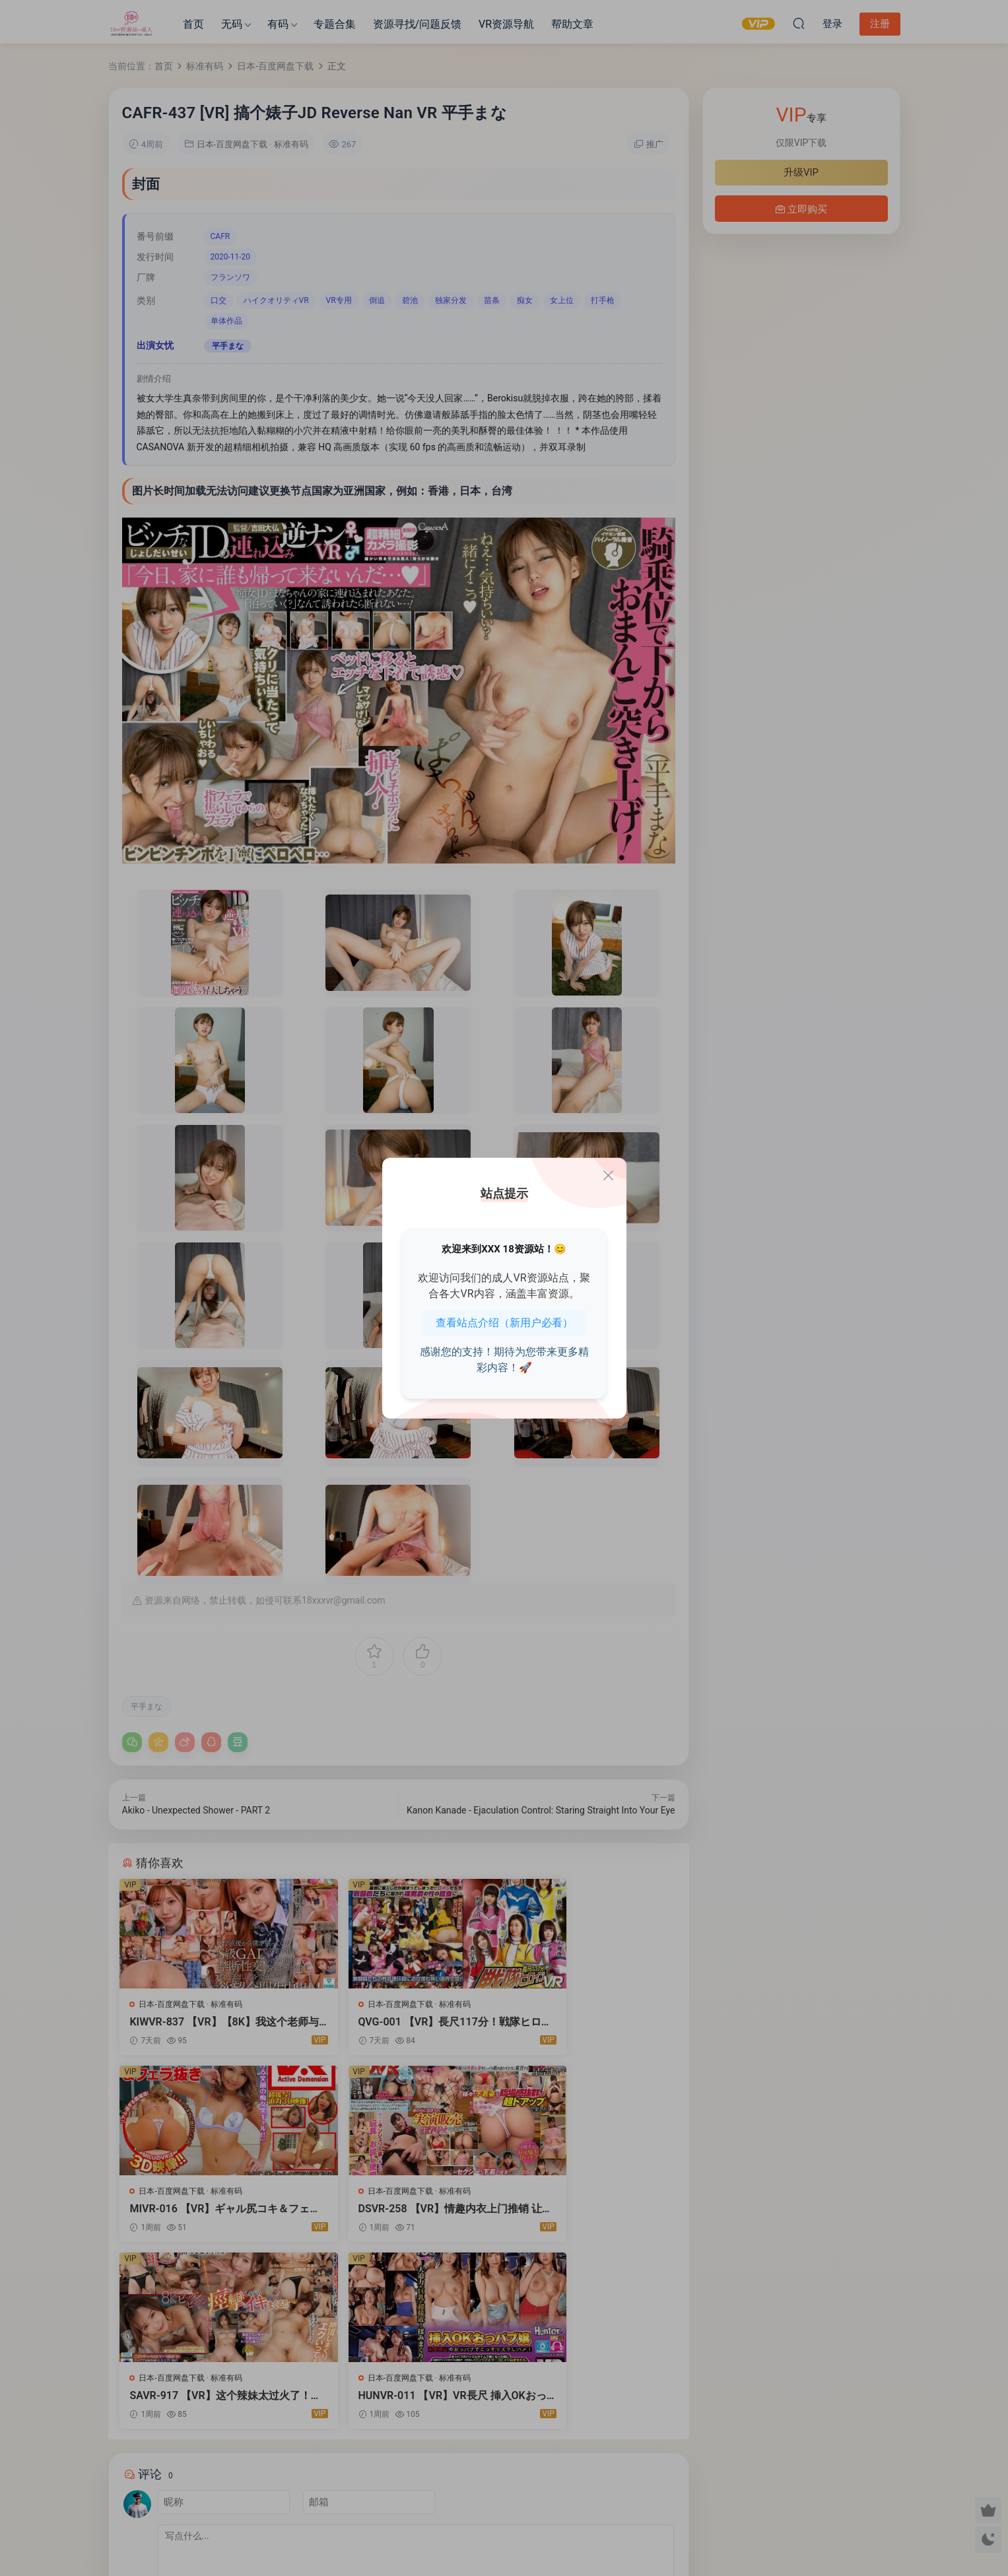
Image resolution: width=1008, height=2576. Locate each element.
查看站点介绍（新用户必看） (504, 1322)
